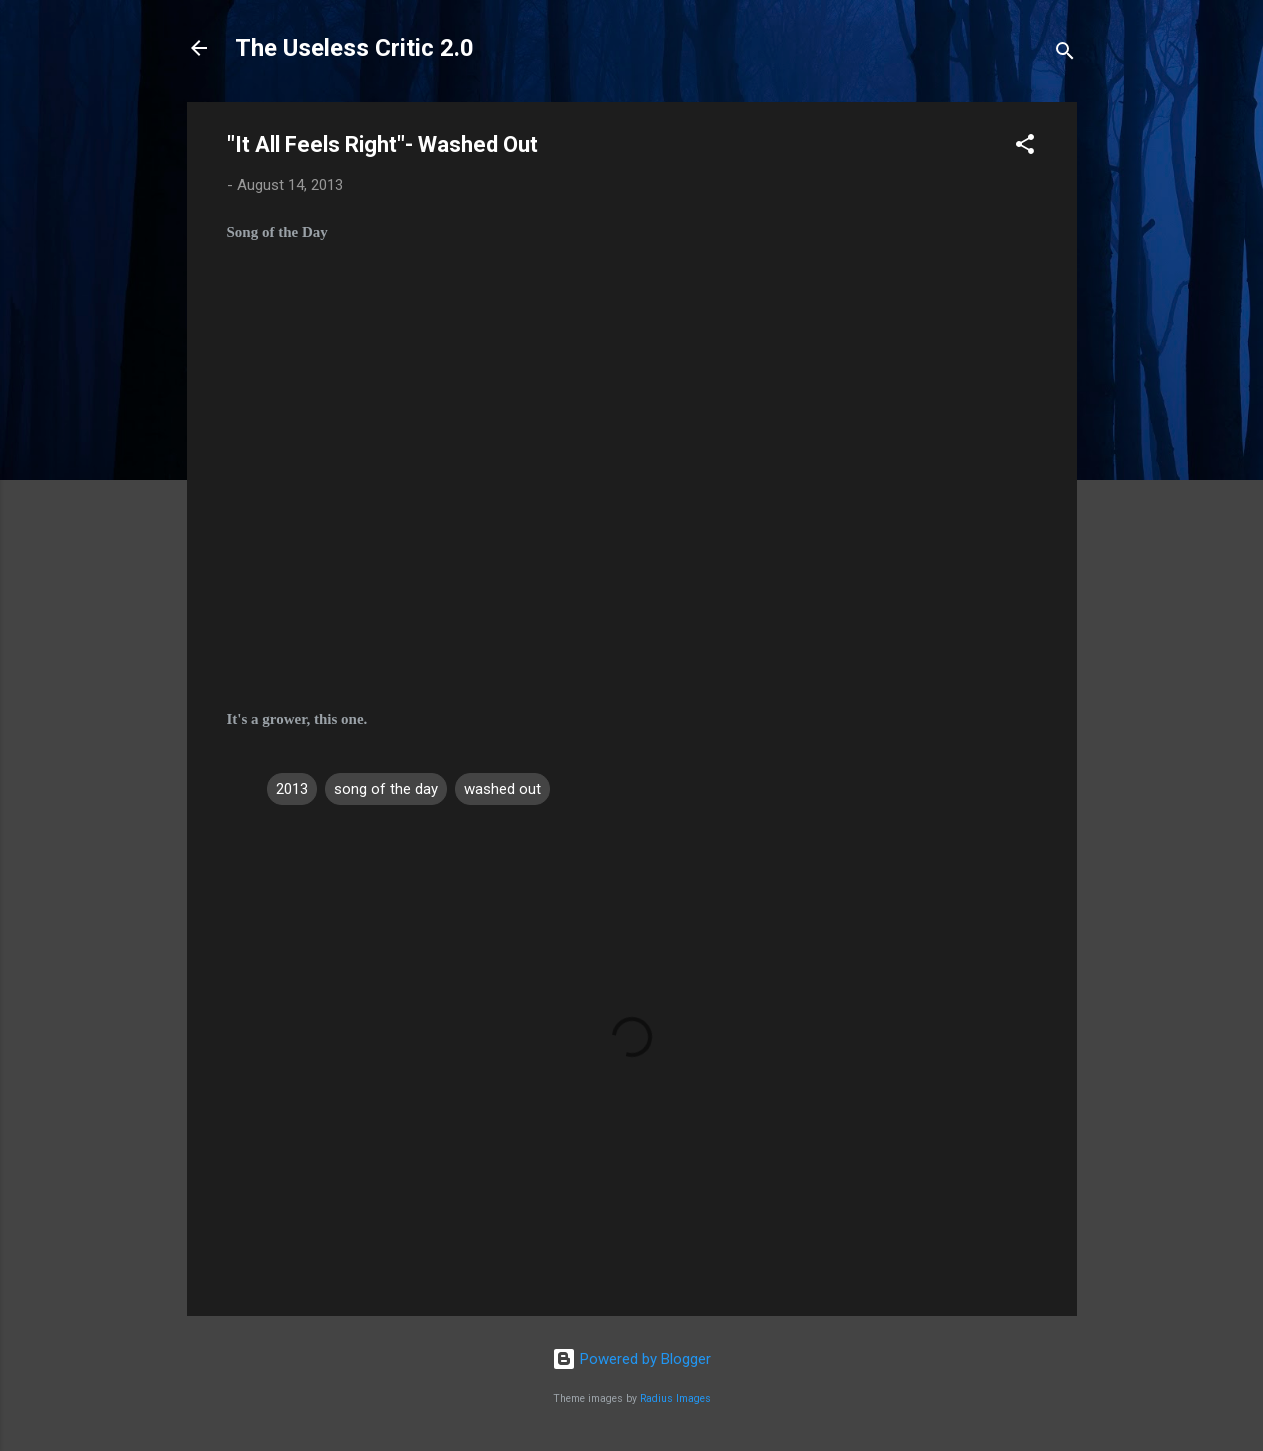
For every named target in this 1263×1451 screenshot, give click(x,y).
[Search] (1065, 54)
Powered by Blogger (631, 1359)
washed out (502, 789)
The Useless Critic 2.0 (354, 48)
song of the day (386, 789)
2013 (292, 789)
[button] (1025, 147)
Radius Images (675, 1398)
